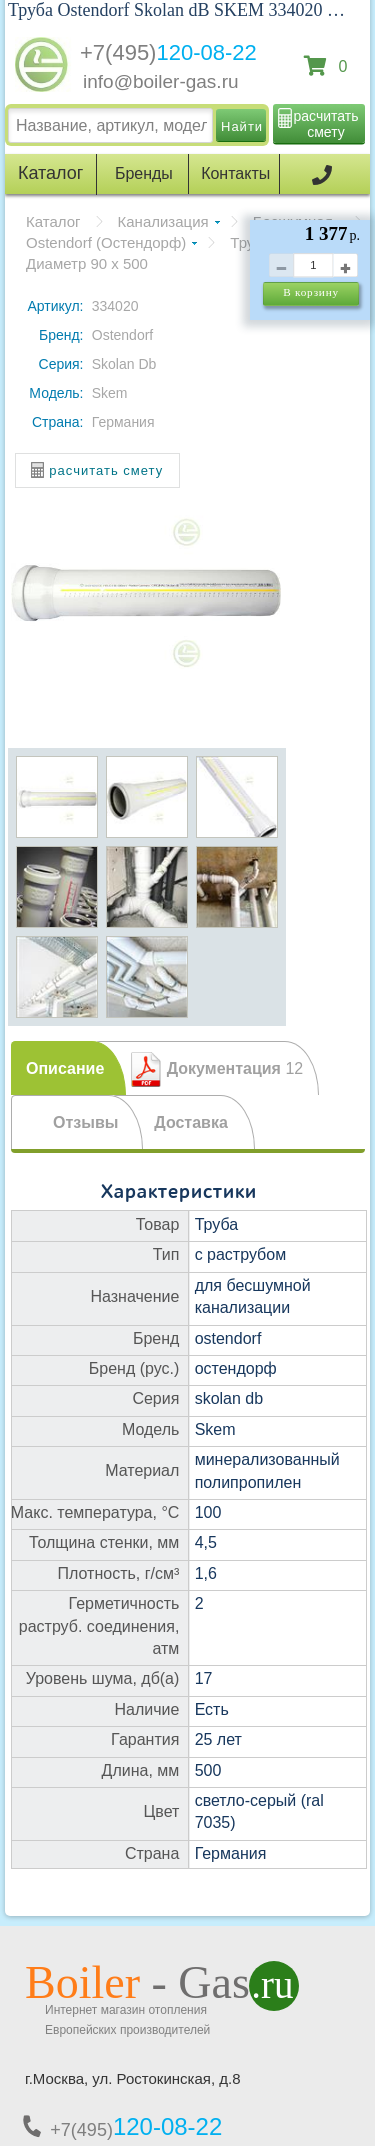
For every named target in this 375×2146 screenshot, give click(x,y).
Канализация (163, 221)
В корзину (311, 292)
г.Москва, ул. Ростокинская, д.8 (133, 2078)
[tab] (68, 1068)
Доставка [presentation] (191, 1122)
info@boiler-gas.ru (161, 81)
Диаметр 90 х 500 (87, 263)
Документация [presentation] (235, 1068)
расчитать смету (326, 124)
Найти (242, 126)
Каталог (53, 221)
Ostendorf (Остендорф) (106, 242)
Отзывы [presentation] (85, 1122)
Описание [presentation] (65, 1068)
